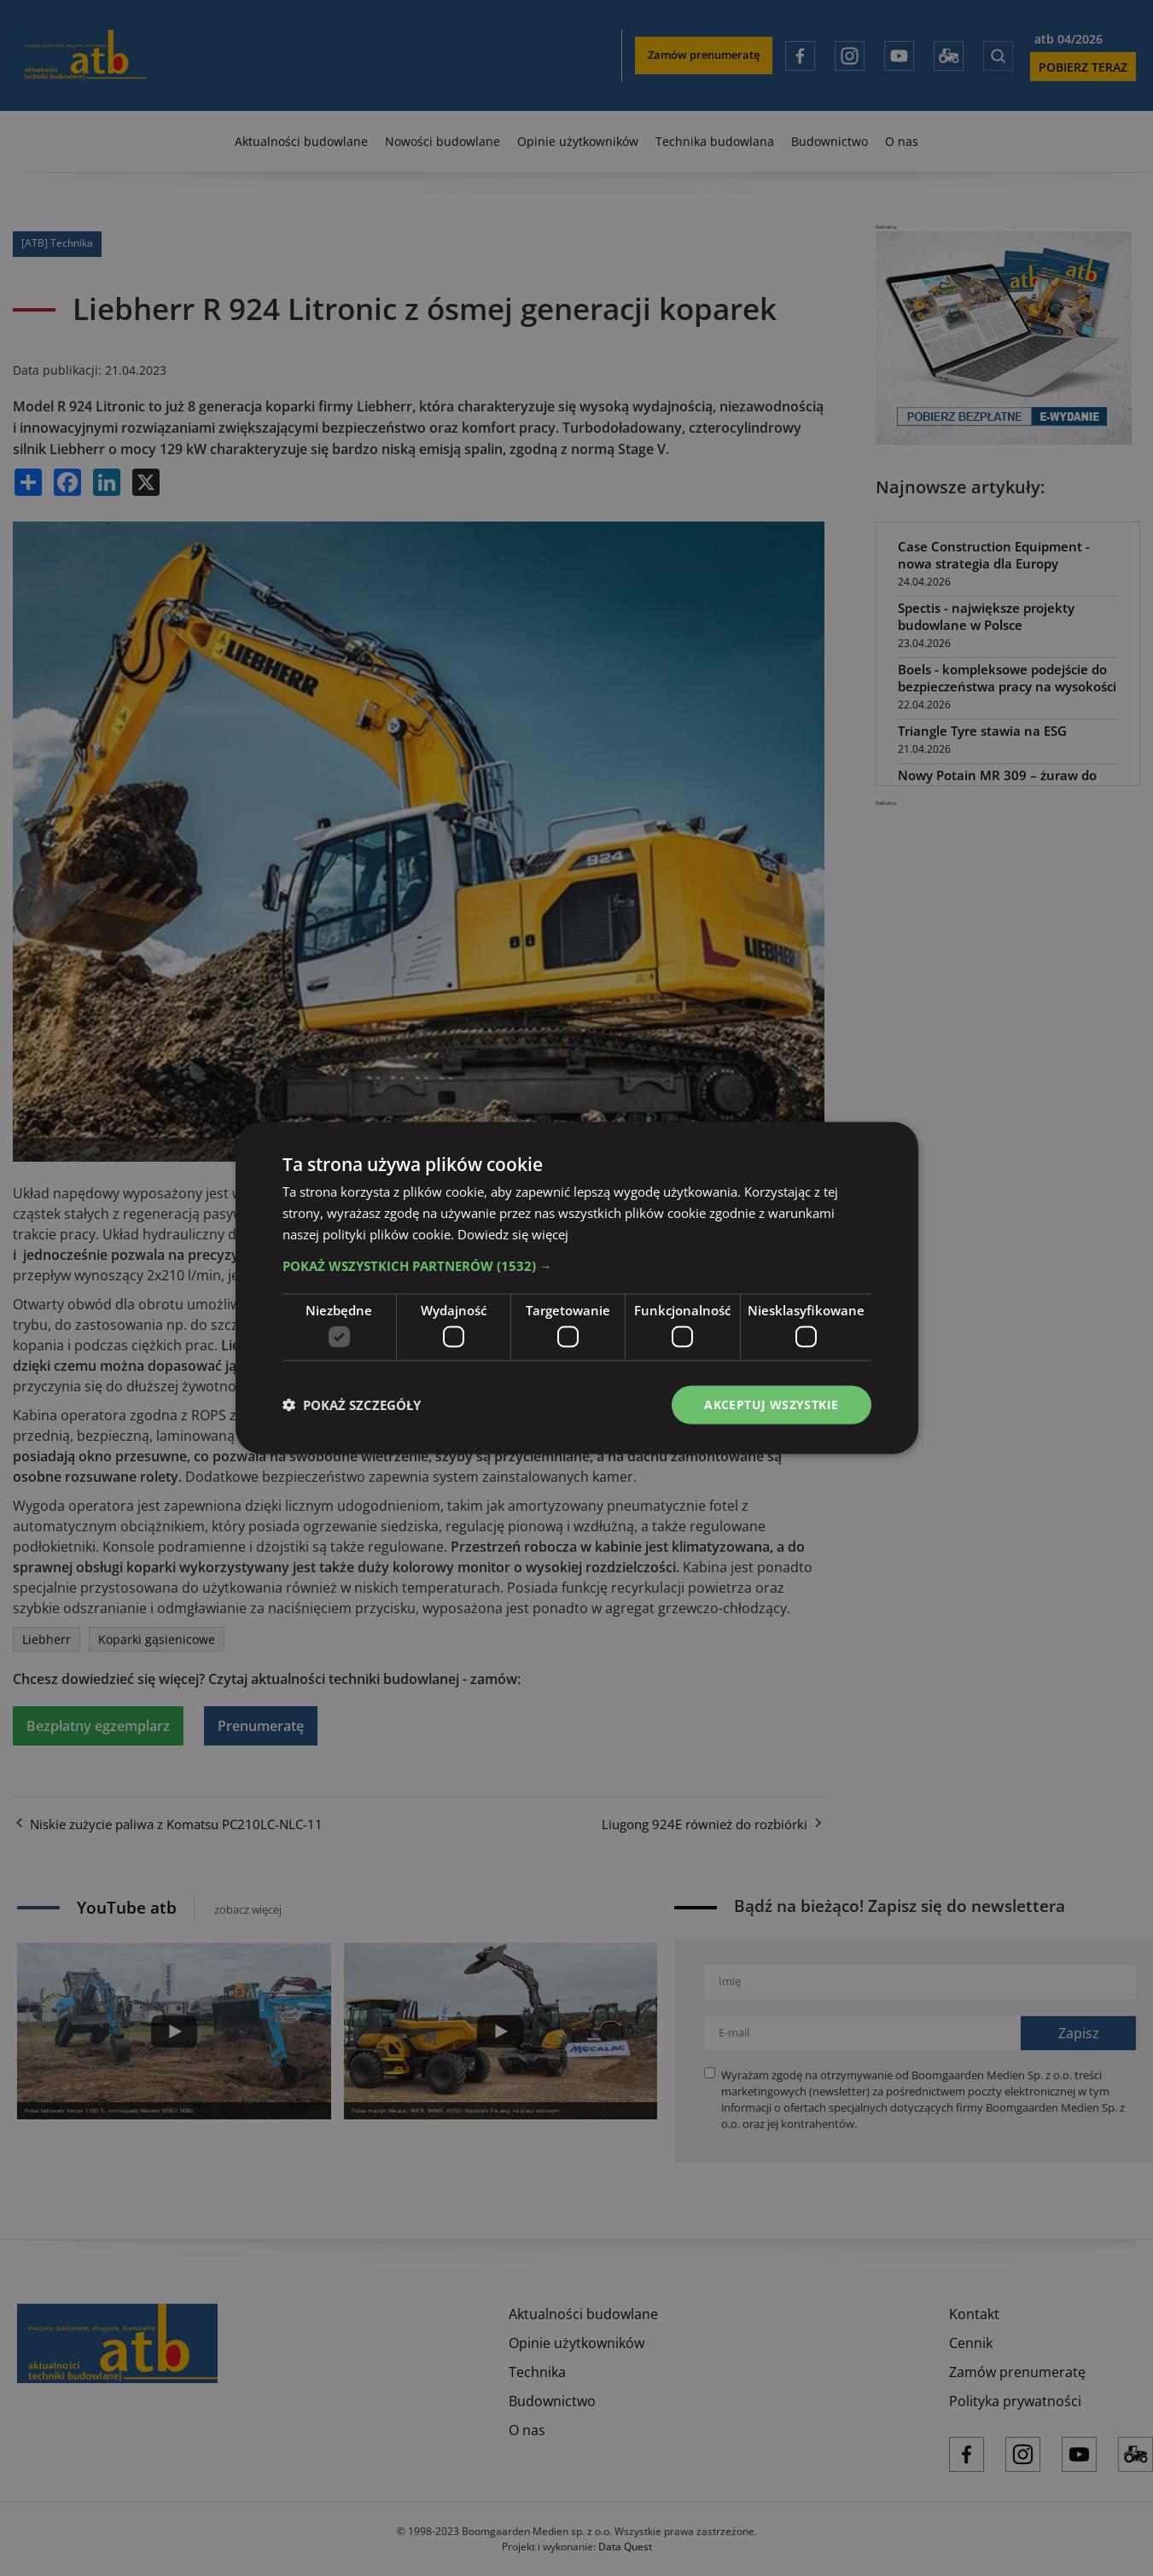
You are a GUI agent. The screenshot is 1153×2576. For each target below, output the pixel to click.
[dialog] (576, 1288)
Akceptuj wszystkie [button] (771, 1404)
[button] (576, 1265)
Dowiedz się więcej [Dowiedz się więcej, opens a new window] (512, 1233)
